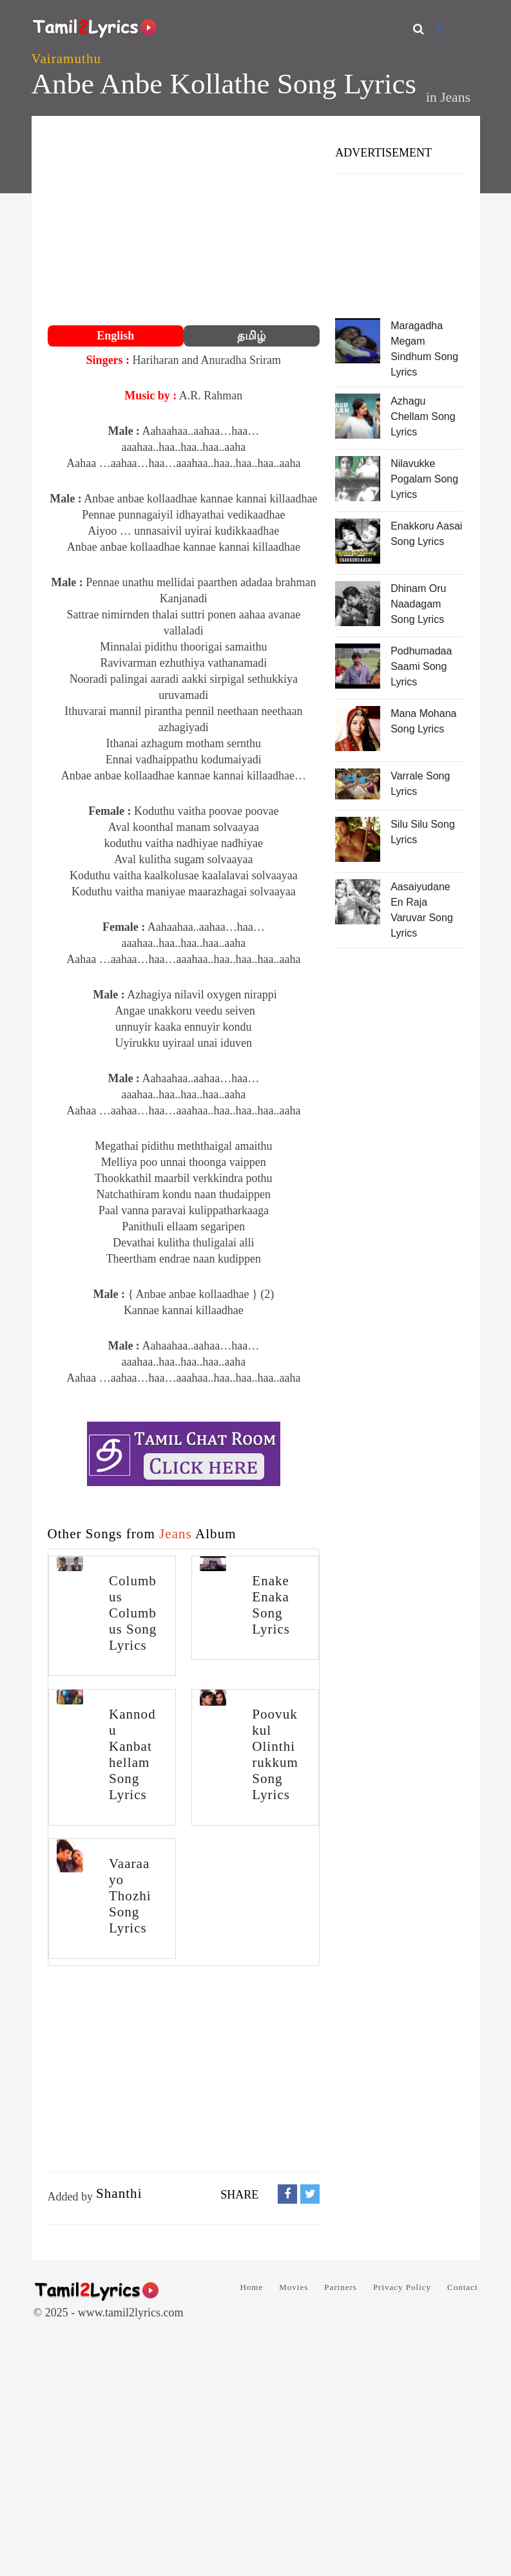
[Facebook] (438, 28)
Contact (462, 2287)
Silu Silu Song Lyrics (422, 832)
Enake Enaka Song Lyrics (271, 1605)
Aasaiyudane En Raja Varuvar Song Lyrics (421, 910)
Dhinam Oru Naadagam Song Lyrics (418, 604)
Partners (340, 2287)
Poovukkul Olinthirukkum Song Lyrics (275, 1754)
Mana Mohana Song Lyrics (423, 721)
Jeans (455, 97)
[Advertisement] (184, 222)
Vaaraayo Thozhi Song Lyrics (130, 1896)
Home (251, 2287)
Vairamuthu (66, 58)
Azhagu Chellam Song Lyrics (423, 416)
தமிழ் (251, 335)
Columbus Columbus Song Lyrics (133, 1613)
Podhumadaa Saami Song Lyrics (421, 666)
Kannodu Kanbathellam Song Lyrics (132, 1754)
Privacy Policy (402, 2287)
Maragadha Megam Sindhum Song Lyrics (424, 348)
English (115, 335)
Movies (293, 2287)
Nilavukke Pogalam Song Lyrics (424, 479)
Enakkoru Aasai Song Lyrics (426, 533)
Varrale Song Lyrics (420, 783)
